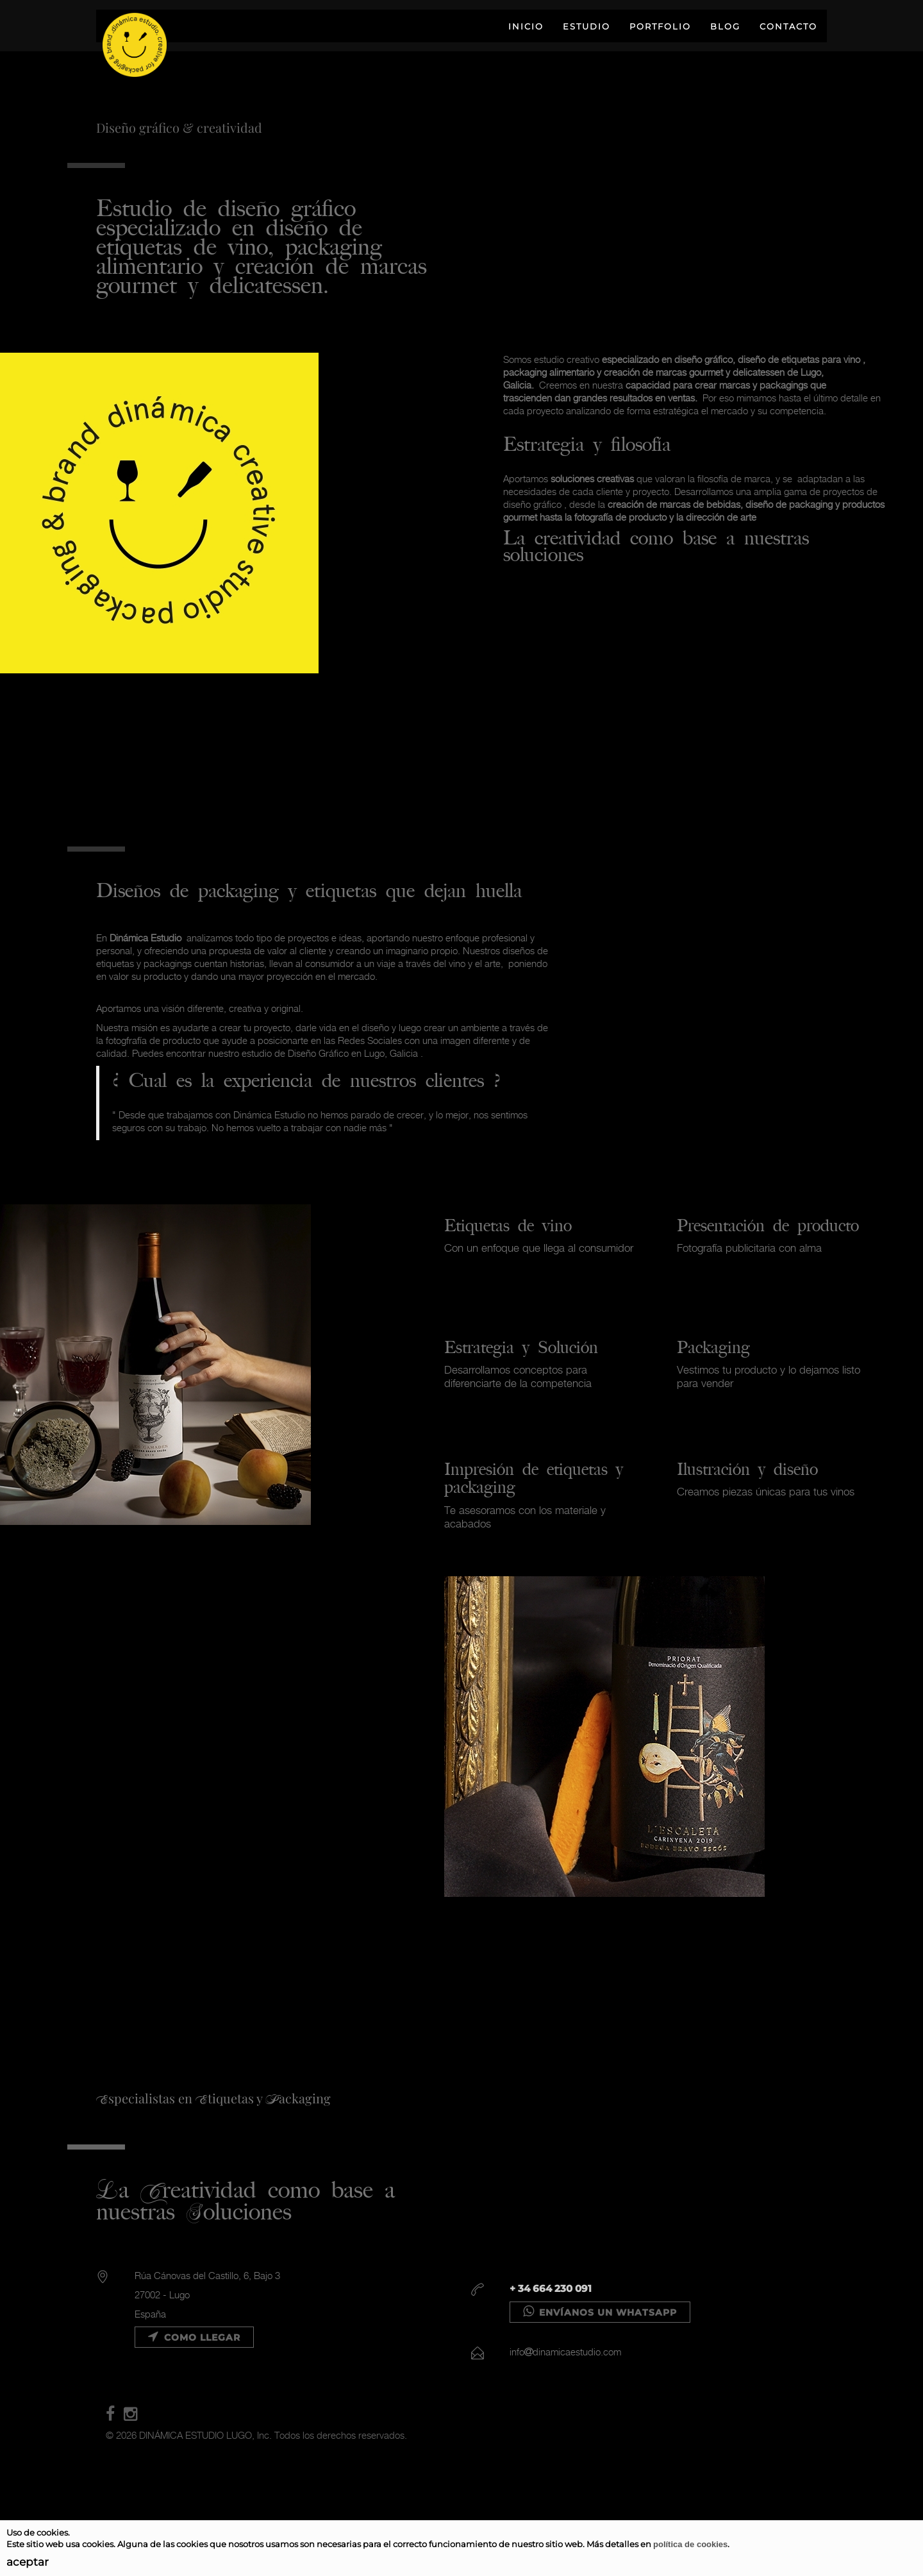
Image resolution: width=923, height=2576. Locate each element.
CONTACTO (788, 26)
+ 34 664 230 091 (551, 2288)
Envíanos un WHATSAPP (600, 2312)
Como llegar (194, 2337)
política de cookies (690, 2544)
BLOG (725, 26)
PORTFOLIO (660, 26)
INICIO (526, 26)
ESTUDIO (586, 26)
